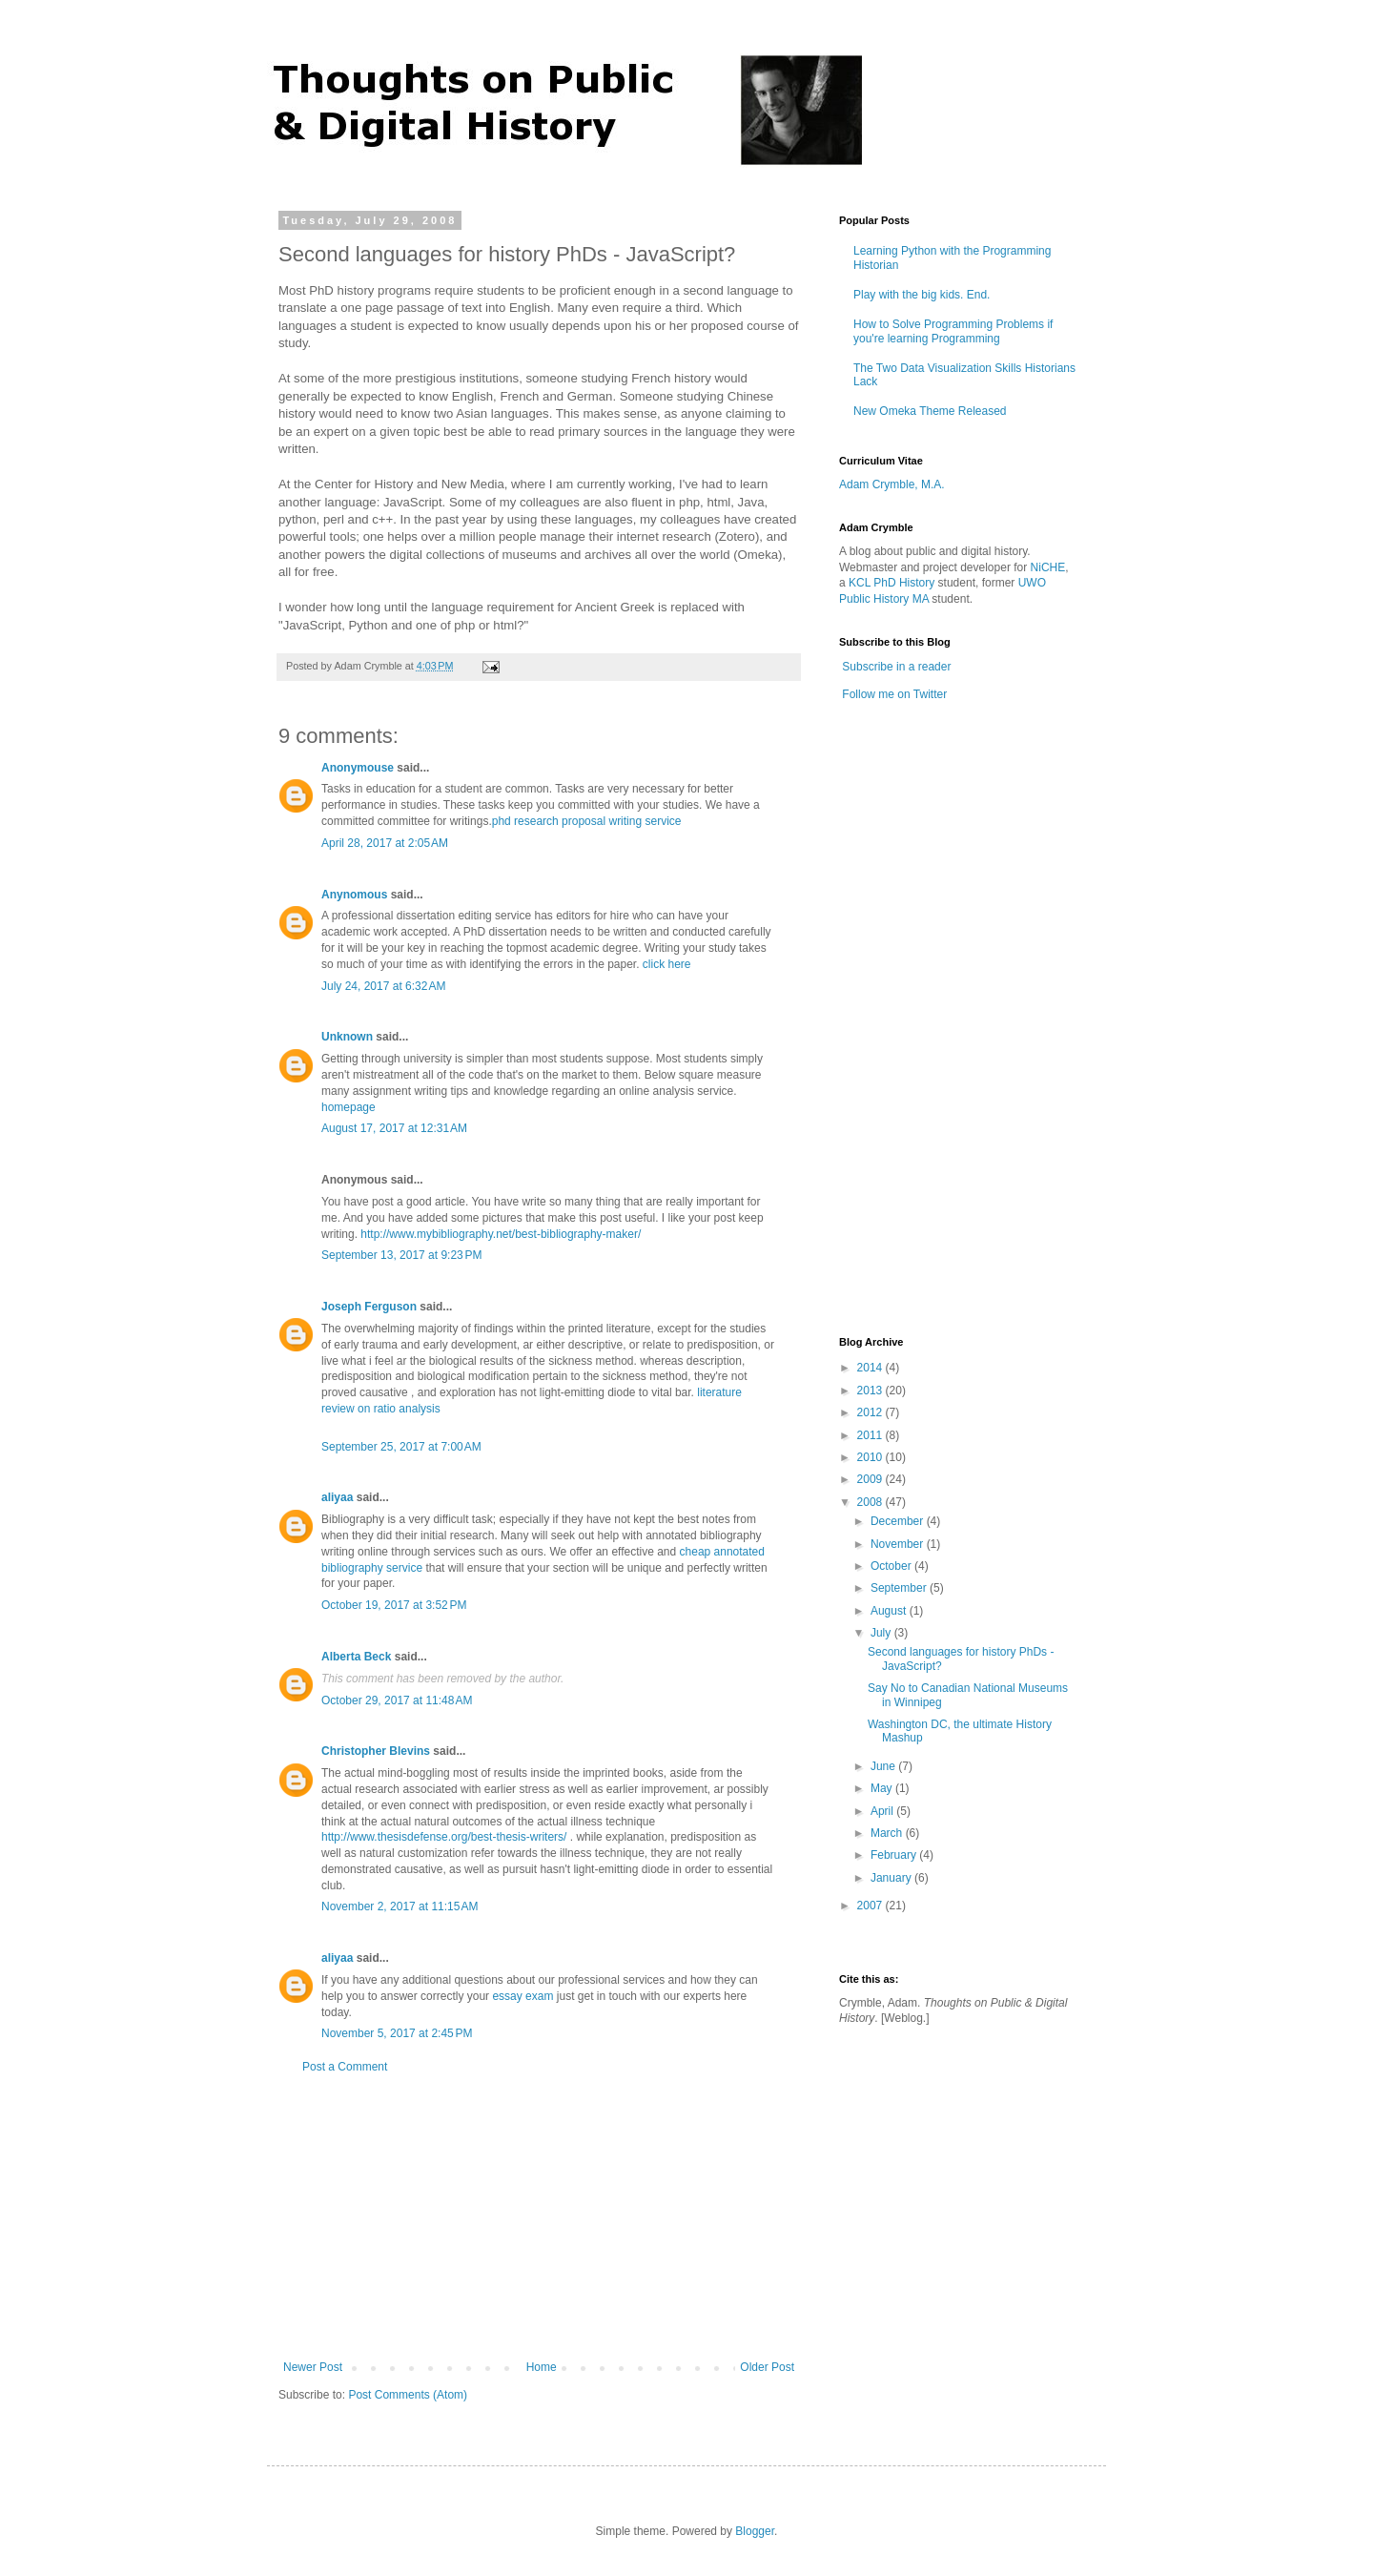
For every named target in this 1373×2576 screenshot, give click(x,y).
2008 (871, 1502)
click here (667, 964)
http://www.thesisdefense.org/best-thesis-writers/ (443, 1837)
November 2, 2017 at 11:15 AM (399, 1906)
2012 (871, 1412)
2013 (871, 1390)
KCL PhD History (891, 582)
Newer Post (312, 2367)
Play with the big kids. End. (921, 294)
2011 (871, 1435)
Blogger (754, 2531)
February (895, 1855)
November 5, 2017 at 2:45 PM (396, 2033)
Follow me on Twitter (894, 694)
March (888, 1833)
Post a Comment (344, 2066)
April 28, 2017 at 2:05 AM (384, 843)
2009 (871, 1479)
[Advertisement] (539, 2217)
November (899, 1544)
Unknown (347, 1036)
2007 (871, 1905)
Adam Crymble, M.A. (892, 484)
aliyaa (337, 1497)
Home (541, 2367)
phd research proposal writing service (587, 821)
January (892, 1878)
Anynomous (354, 894)
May (883, 1788)
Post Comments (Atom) (407, 2394)
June (884, 1766)
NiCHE (1048, 567)
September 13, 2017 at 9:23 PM (401, 1255)
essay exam (522, 1996)
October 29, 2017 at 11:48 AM (396, 1700)
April (883, 1811)
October (892, 1566)
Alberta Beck (356, 1656)
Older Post (767, 2367)
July (882, 1632)
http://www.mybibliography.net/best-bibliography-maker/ (500, 1234)
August (890, 1611)
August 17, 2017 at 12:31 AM (394, 1128)
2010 (871, 1457)
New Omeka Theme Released (930, 411)
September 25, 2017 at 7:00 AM (401, 1446)
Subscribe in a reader (896, 666)
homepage (348, 1107)
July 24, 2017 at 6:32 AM (383, 986)
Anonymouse (357, 767)
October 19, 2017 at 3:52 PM (393, 1605)
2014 (871, 1367)
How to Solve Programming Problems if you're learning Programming (953, 331)
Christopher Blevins (375, 1751)
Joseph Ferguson (369, 1306)
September (900, 1588)
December (899, 1521)
